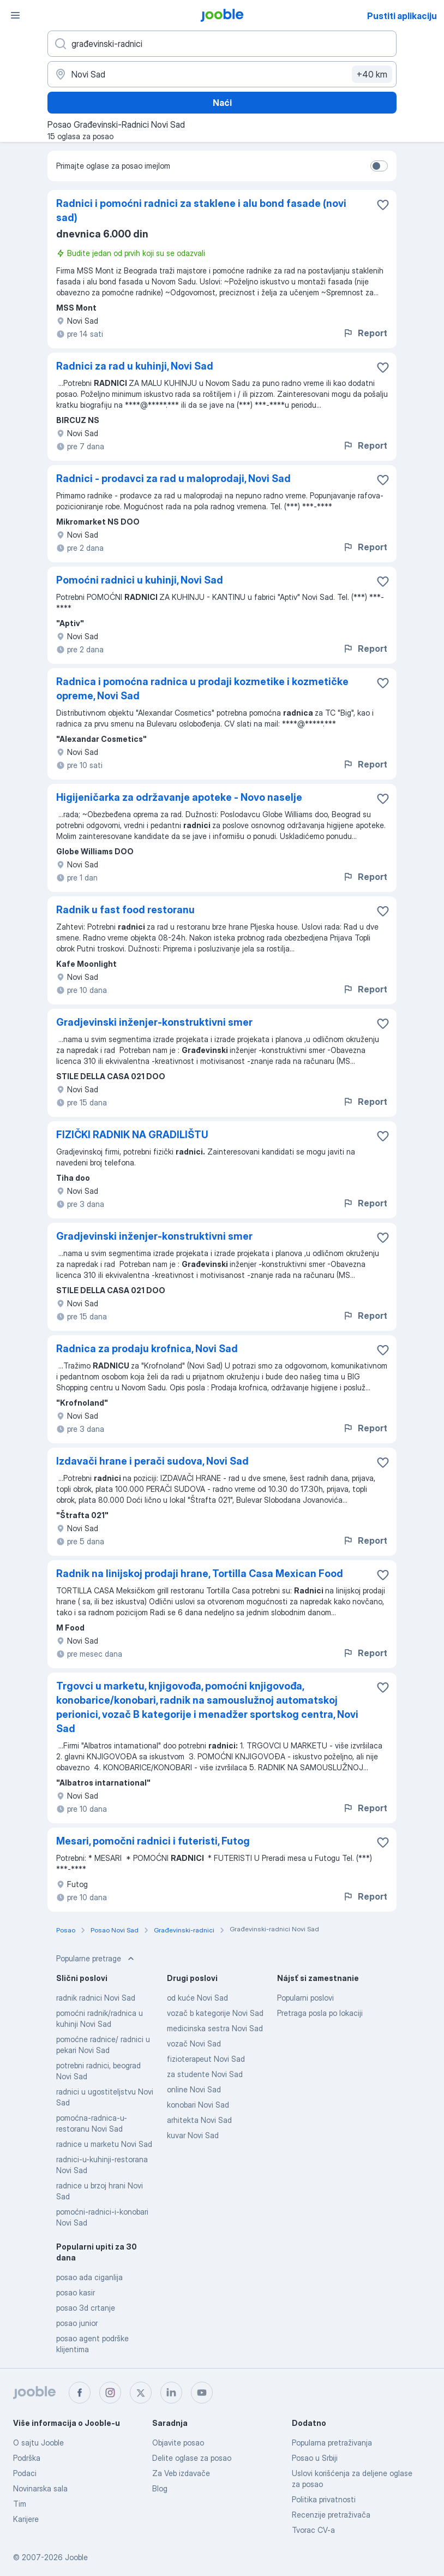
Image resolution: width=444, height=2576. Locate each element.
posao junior (77, 2323)
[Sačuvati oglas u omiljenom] (382, 204)
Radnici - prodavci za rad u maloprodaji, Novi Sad (173, 478)
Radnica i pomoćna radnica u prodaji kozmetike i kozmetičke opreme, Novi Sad (202, 688)
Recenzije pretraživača (331, 2514)
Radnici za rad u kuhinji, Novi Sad (134, 366)
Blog (159, 2488)
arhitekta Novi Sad (199, 2120)
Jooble (76, 2557)
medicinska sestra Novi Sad (215, 2028)
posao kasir (75, 2292)
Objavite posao (178, 2442)
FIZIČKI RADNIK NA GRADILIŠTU (132, 1134)
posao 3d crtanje (85, 2307)
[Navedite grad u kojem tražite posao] (222, 74)
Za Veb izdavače (181, 2473)
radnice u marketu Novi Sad (104, 2144)
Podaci (25, 2473)
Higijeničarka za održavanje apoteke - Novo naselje (179, 797)
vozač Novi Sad (194, 2043)
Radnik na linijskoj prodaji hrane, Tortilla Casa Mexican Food (199, 1573)
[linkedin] (171, 2393)
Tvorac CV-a (313, 2530)
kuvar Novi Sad (193, 2135)
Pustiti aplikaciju (402, 15)
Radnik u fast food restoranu (125, 909)
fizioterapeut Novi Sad (206, 2058)
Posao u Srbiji (315, 2457)
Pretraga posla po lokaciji (320, 2013)
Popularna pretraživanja (332, 2442)
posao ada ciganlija (89, 2277)
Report (365, 333)
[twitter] (141, 2393)
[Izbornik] (15, 15)
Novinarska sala (40, 2488)
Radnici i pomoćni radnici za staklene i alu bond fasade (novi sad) (201, 210)
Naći (222, 102)
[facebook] (80, 2393)
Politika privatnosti (324, 2499)
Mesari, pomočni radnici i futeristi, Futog (153, 1841)
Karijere (26, 2519)
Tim (19, 2503)
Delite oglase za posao (191, 2457)
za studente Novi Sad (205, 2074)
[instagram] (110, 2393)
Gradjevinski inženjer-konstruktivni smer (154, 1022)
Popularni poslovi (305, 1997)
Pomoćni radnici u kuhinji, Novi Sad (139, 580)
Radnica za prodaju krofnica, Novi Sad (147, 1348)
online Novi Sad (194, 2089)
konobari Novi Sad (198, 2104)
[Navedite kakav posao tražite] (222, 44)
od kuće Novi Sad (197, 1997)
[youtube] (202, 2393)
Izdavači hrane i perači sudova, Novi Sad (152, 1461)
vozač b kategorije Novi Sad (215, 2013)
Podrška (26, 2457)
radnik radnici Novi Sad (95, 1997)
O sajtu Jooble (38, 2442)
